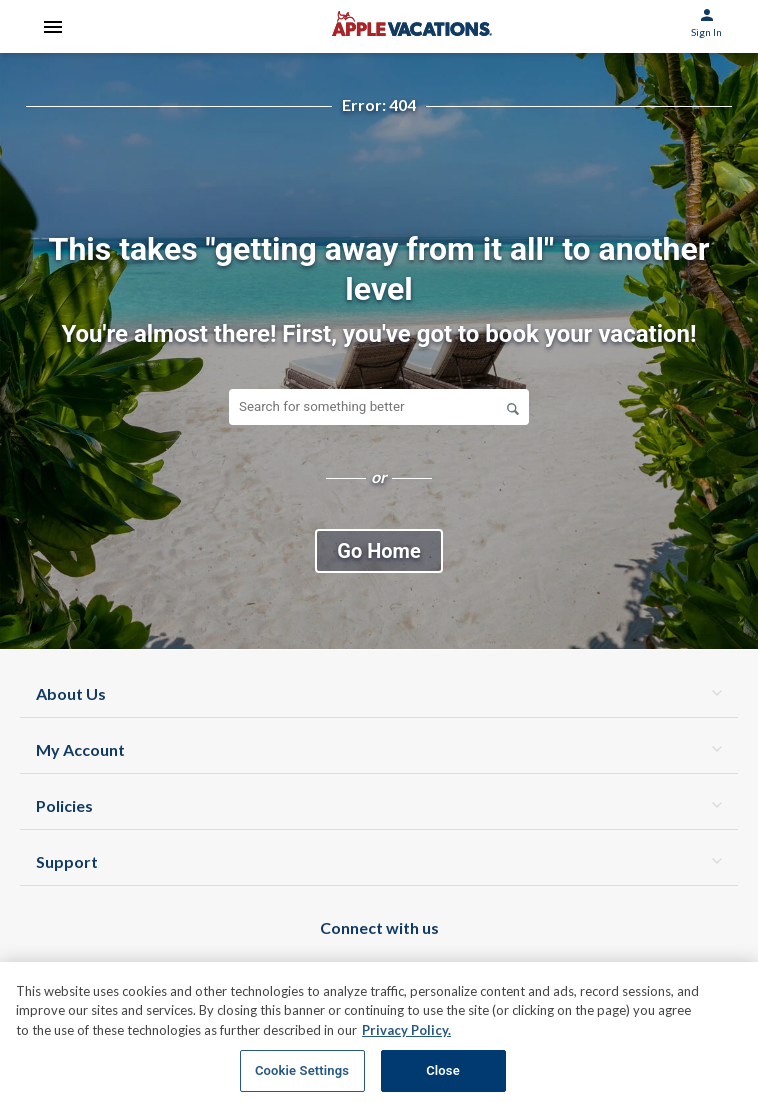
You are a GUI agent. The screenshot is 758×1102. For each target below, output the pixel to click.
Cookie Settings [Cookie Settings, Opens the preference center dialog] (302, 1070)
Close (443, 1070)
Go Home (378, 551)
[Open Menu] (53, 27)
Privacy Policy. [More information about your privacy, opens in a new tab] (406, 1030)
